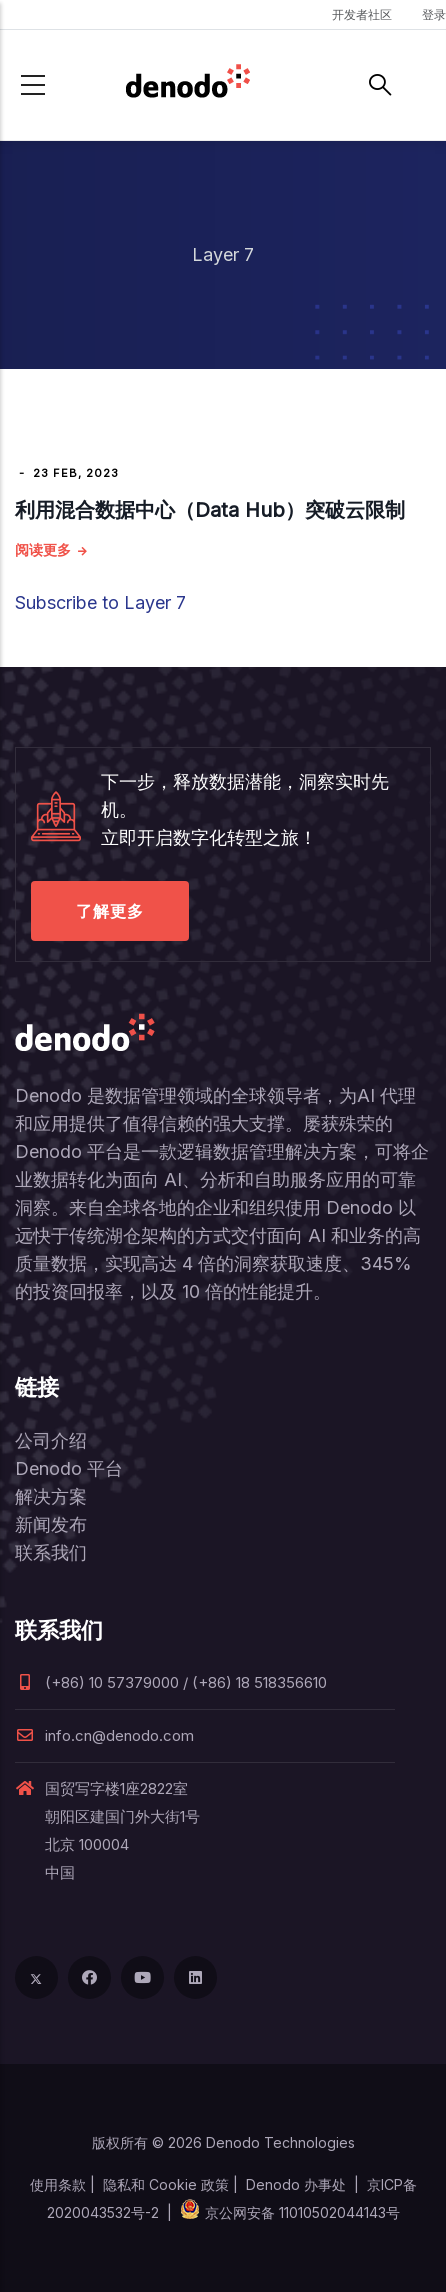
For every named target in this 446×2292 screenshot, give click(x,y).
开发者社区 (362, 14)
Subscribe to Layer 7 (100, 602)
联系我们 (51, 1552)
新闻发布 (51, 1524)
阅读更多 (43, 549)
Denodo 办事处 (296, 2184)
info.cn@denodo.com (104, 1735)
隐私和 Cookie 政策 (166, 2184)
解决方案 (51, 1496)
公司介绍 (51, 1440)
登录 (434, 14)
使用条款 (58, 2184)
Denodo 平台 (69, 1468)
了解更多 (110, 911)
